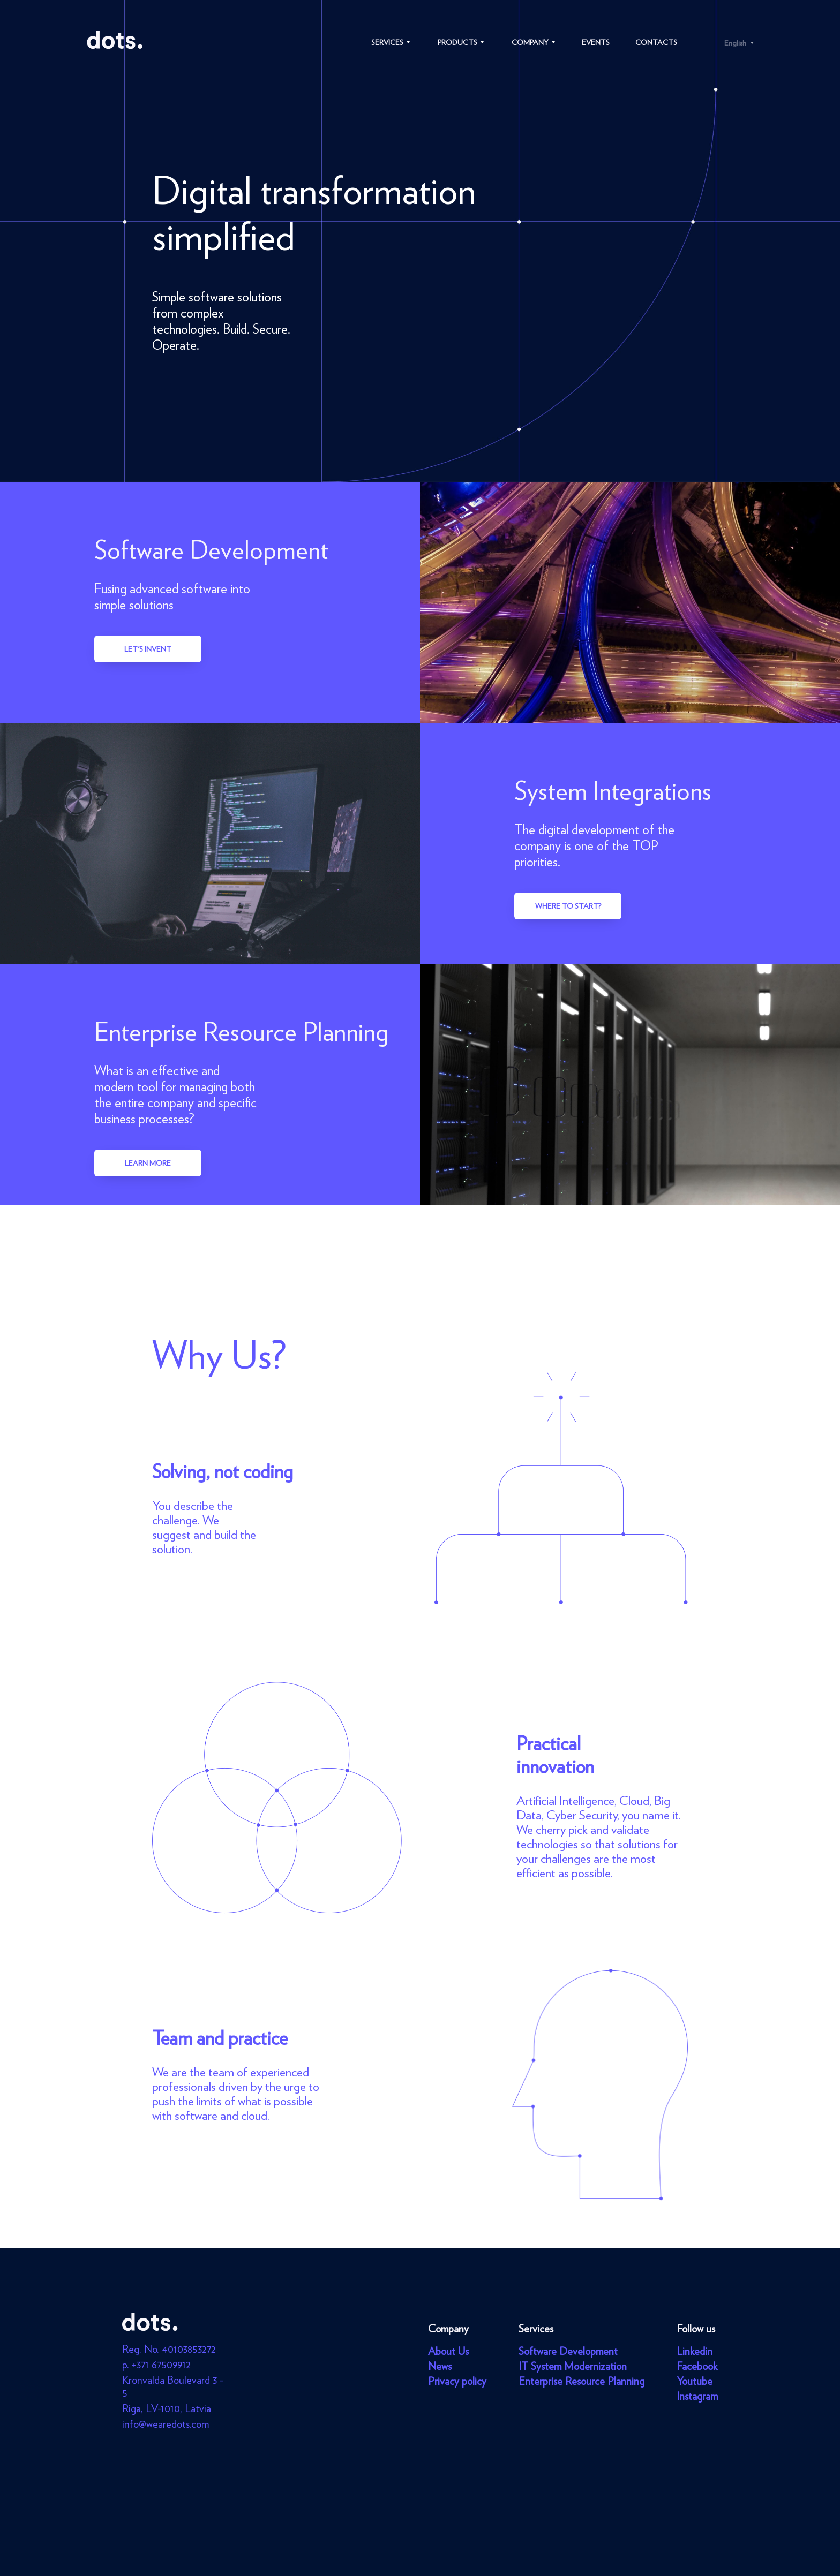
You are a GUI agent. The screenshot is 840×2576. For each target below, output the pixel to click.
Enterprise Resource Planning (581, 2381)
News (440, 2366)
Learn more (148, 1163)
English (735, 43)
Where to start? (568, 906)
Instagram (697, 2396)
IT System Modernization (573, 2366)
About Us (448, 2351)
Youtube (694, 2381)
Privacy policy (457, 2381)
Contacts (656, 42)
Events (596, 42)
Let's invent (147, 649)
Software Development (568, 2351)
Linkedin (694, 2351)
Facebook (697, 2366)
